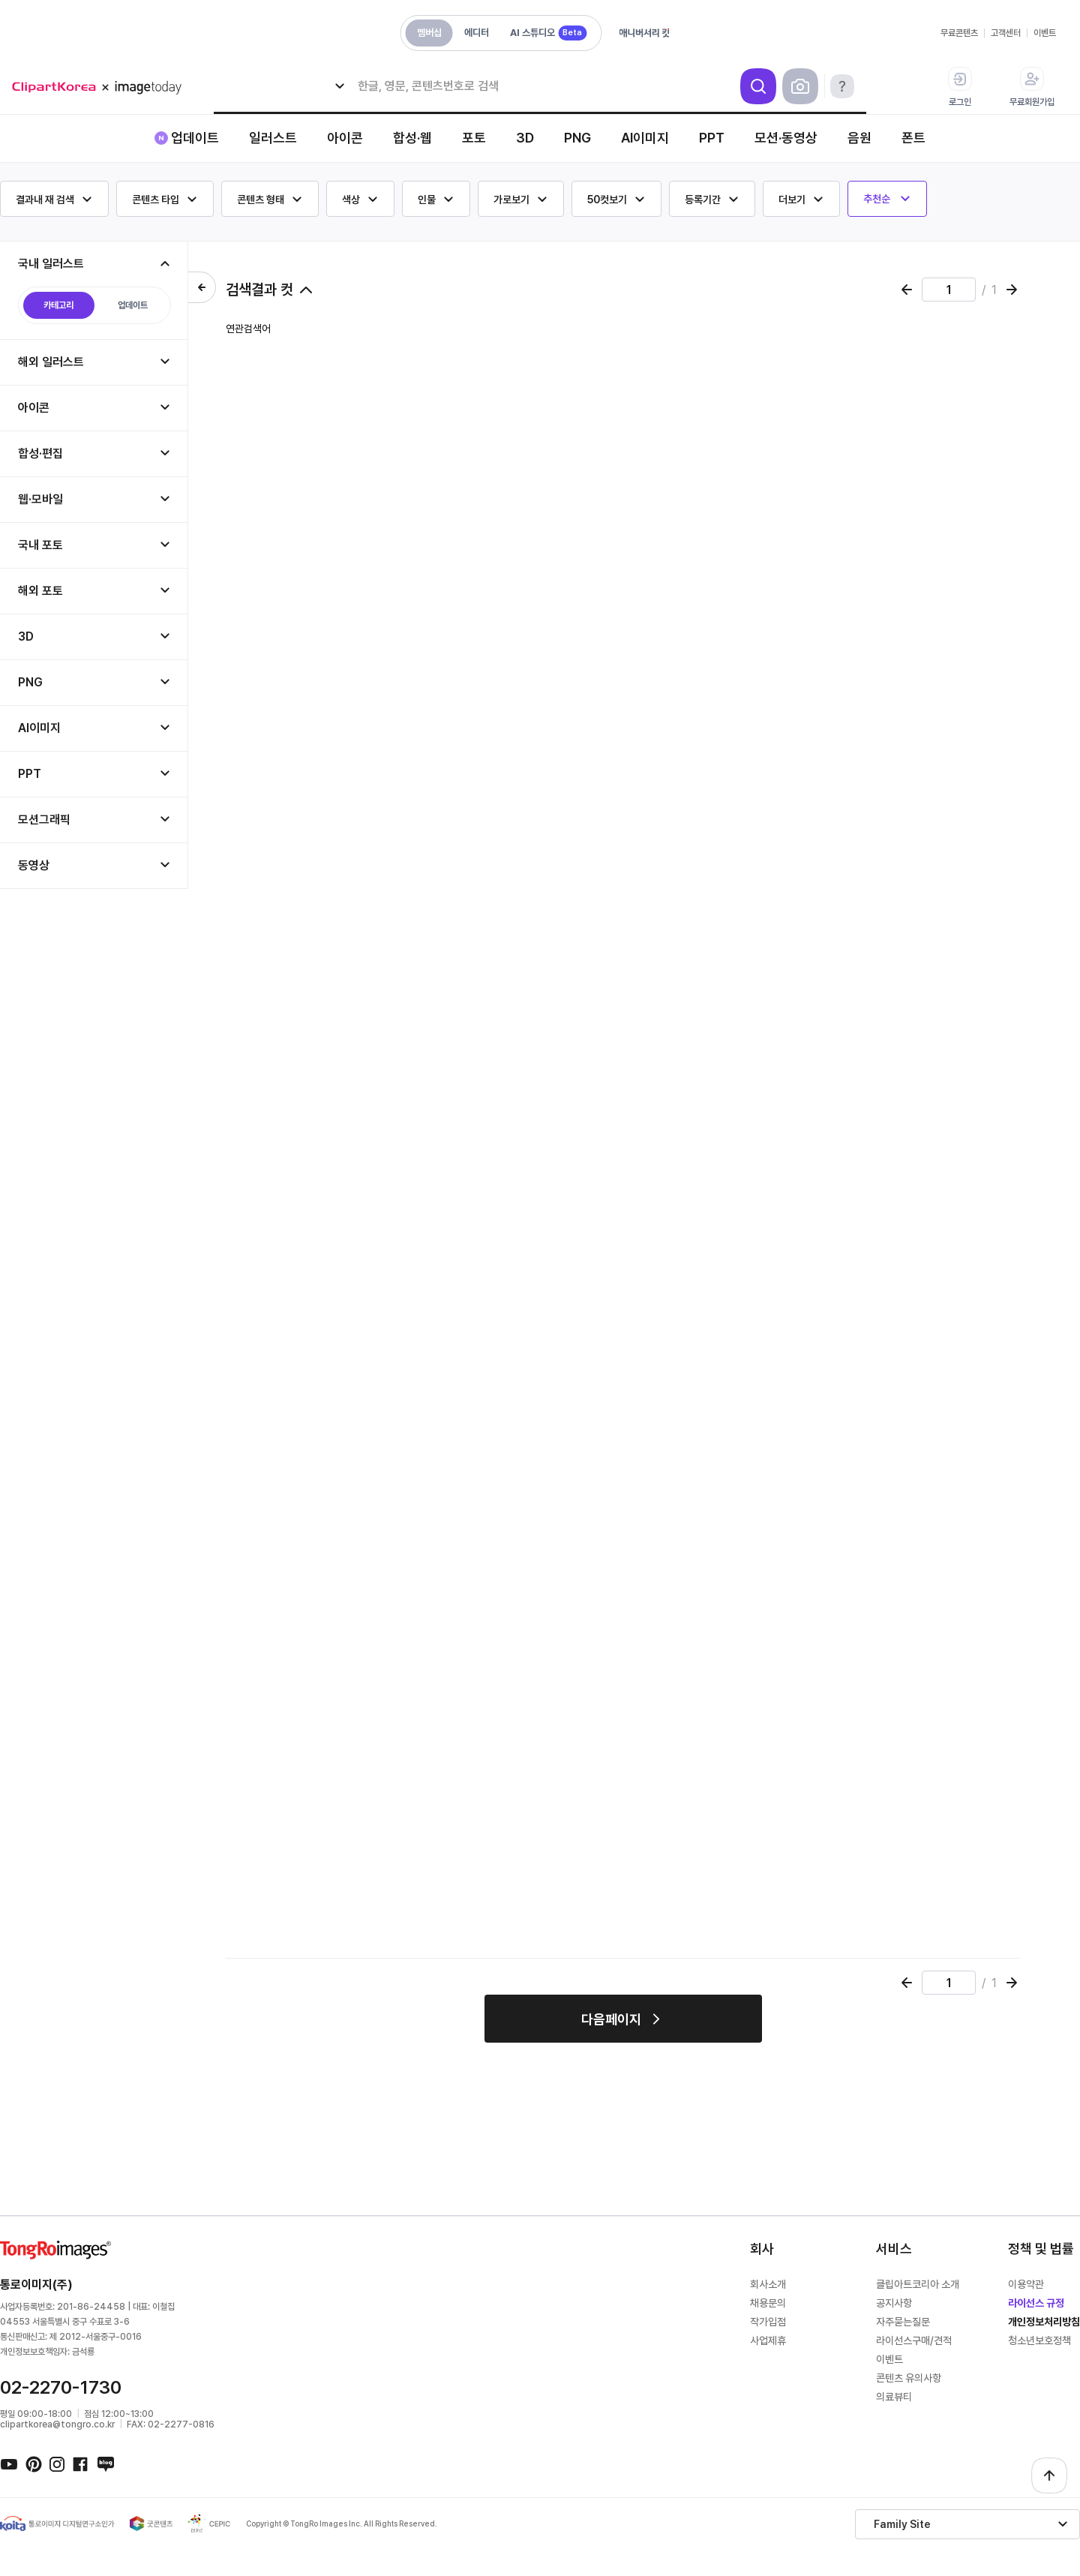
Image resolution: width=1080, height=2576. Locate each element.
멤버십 (429, 32)
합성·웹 (412, 138)
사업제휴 (768, 2340)
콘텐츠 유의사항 (908, 2378)
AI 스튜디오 (548, 33)
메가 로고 (102, 87)
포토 (474, 138)
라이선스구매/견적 (914, 2340)
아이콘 (345, 138)
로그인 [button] (960, 87)
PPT (711, 138)
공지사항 (894, 2303)
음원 (860, 138)
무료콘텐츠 (959, 33)
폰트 (914, 138)
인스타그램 (57, 2463)
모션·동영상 (786, 138)
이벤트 (1045, 33)
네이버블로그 (105, 2463)
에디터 (476, 32)
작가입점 (768, 2322)
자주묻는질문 (903, 2322)
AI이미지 (645, 138)
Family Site (902, 2524)
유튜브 (9, 2463)
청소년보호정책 (1039, 2340)
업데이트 (195, 138)
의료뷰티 (894, 2397)
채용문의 (768, 2303)
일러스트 (273, 138)
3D (525, 138)
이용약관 (1026, 2284)
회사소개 (768, 2284)
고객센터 (1006, 33)
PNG (577, 138)
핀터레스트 (33, 2463)
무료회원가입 (1032, 87)
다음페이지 (611, 2019)
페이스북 (81, 2463)
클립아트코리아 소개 (917, 2284)
